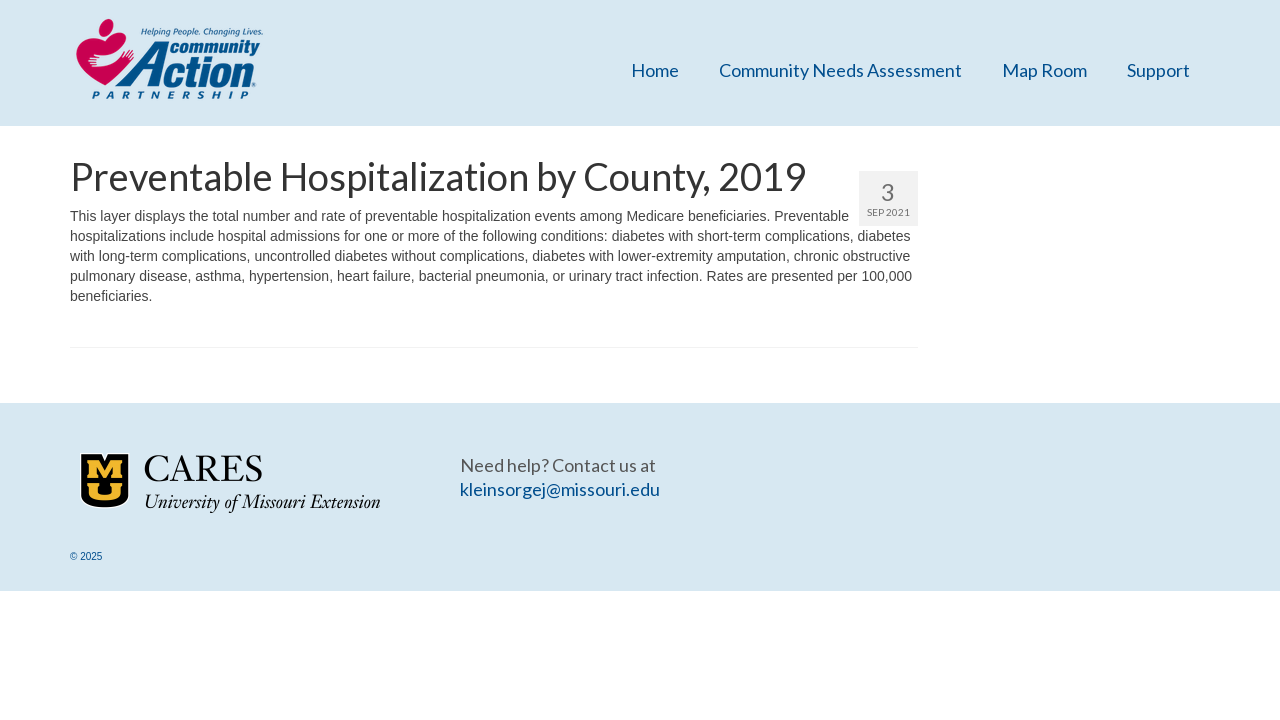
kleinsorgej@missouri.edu (560, 489)
